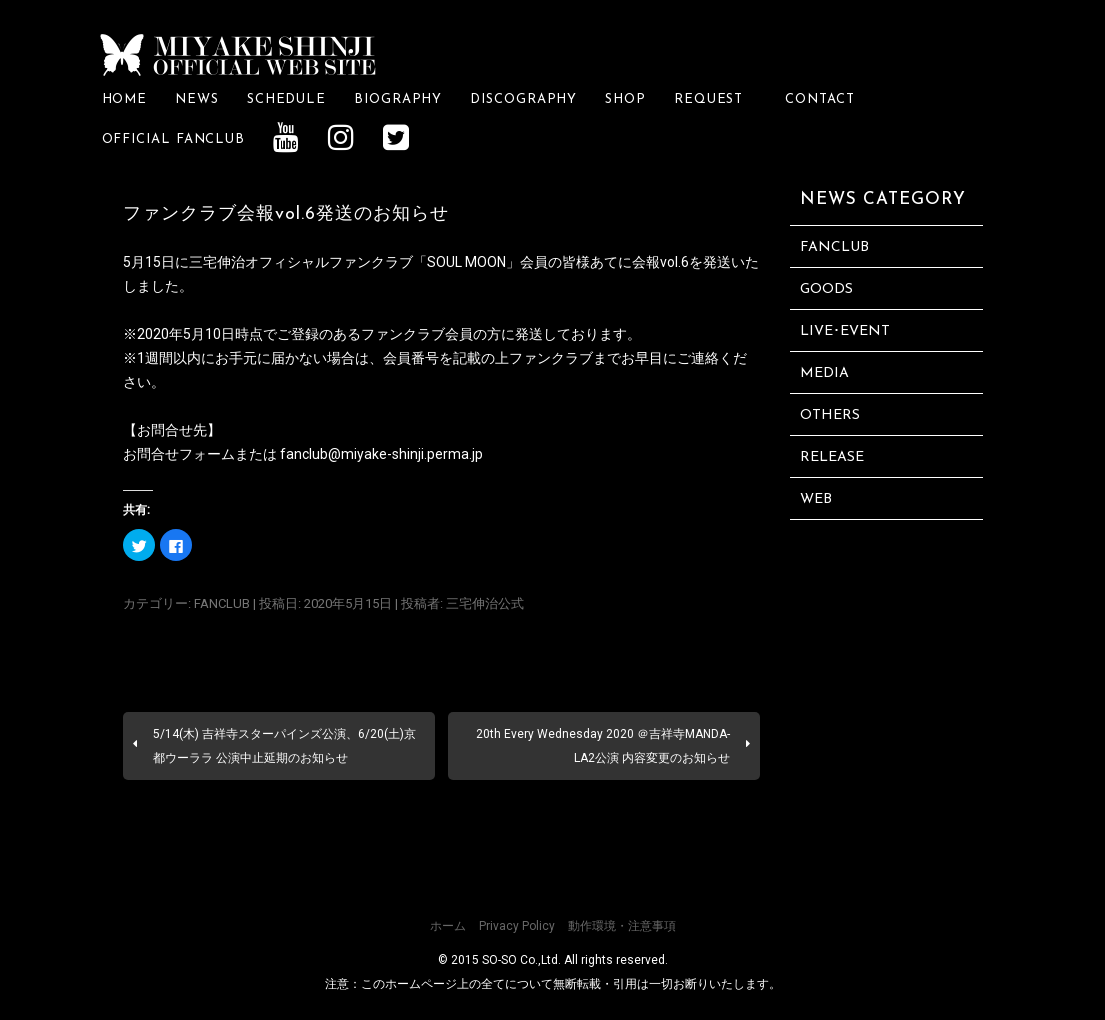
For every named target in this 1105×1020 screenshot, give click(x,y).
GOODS (826, 289)
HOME (125, 99)
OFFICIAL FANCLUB (174, 139)
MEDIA (824, 373)
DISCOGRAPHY (523, 99)
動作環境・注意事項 (622, 926)
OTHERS (830, 415)
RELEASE (832, 457)
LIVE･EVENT (845, 331)
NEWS (197, 99)
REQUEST (715, 99)
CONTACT (819, 99)
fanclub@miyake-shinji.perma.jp (381, 453)
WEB (816, 499)
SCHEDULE (286, 99)
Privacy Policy (517, 926)
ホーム (448, 926)
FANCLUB (222, 603)
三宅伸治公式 (485, 603)
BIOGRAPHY (398, 99)
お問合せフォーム (179, 453)
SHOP (625, 99)
